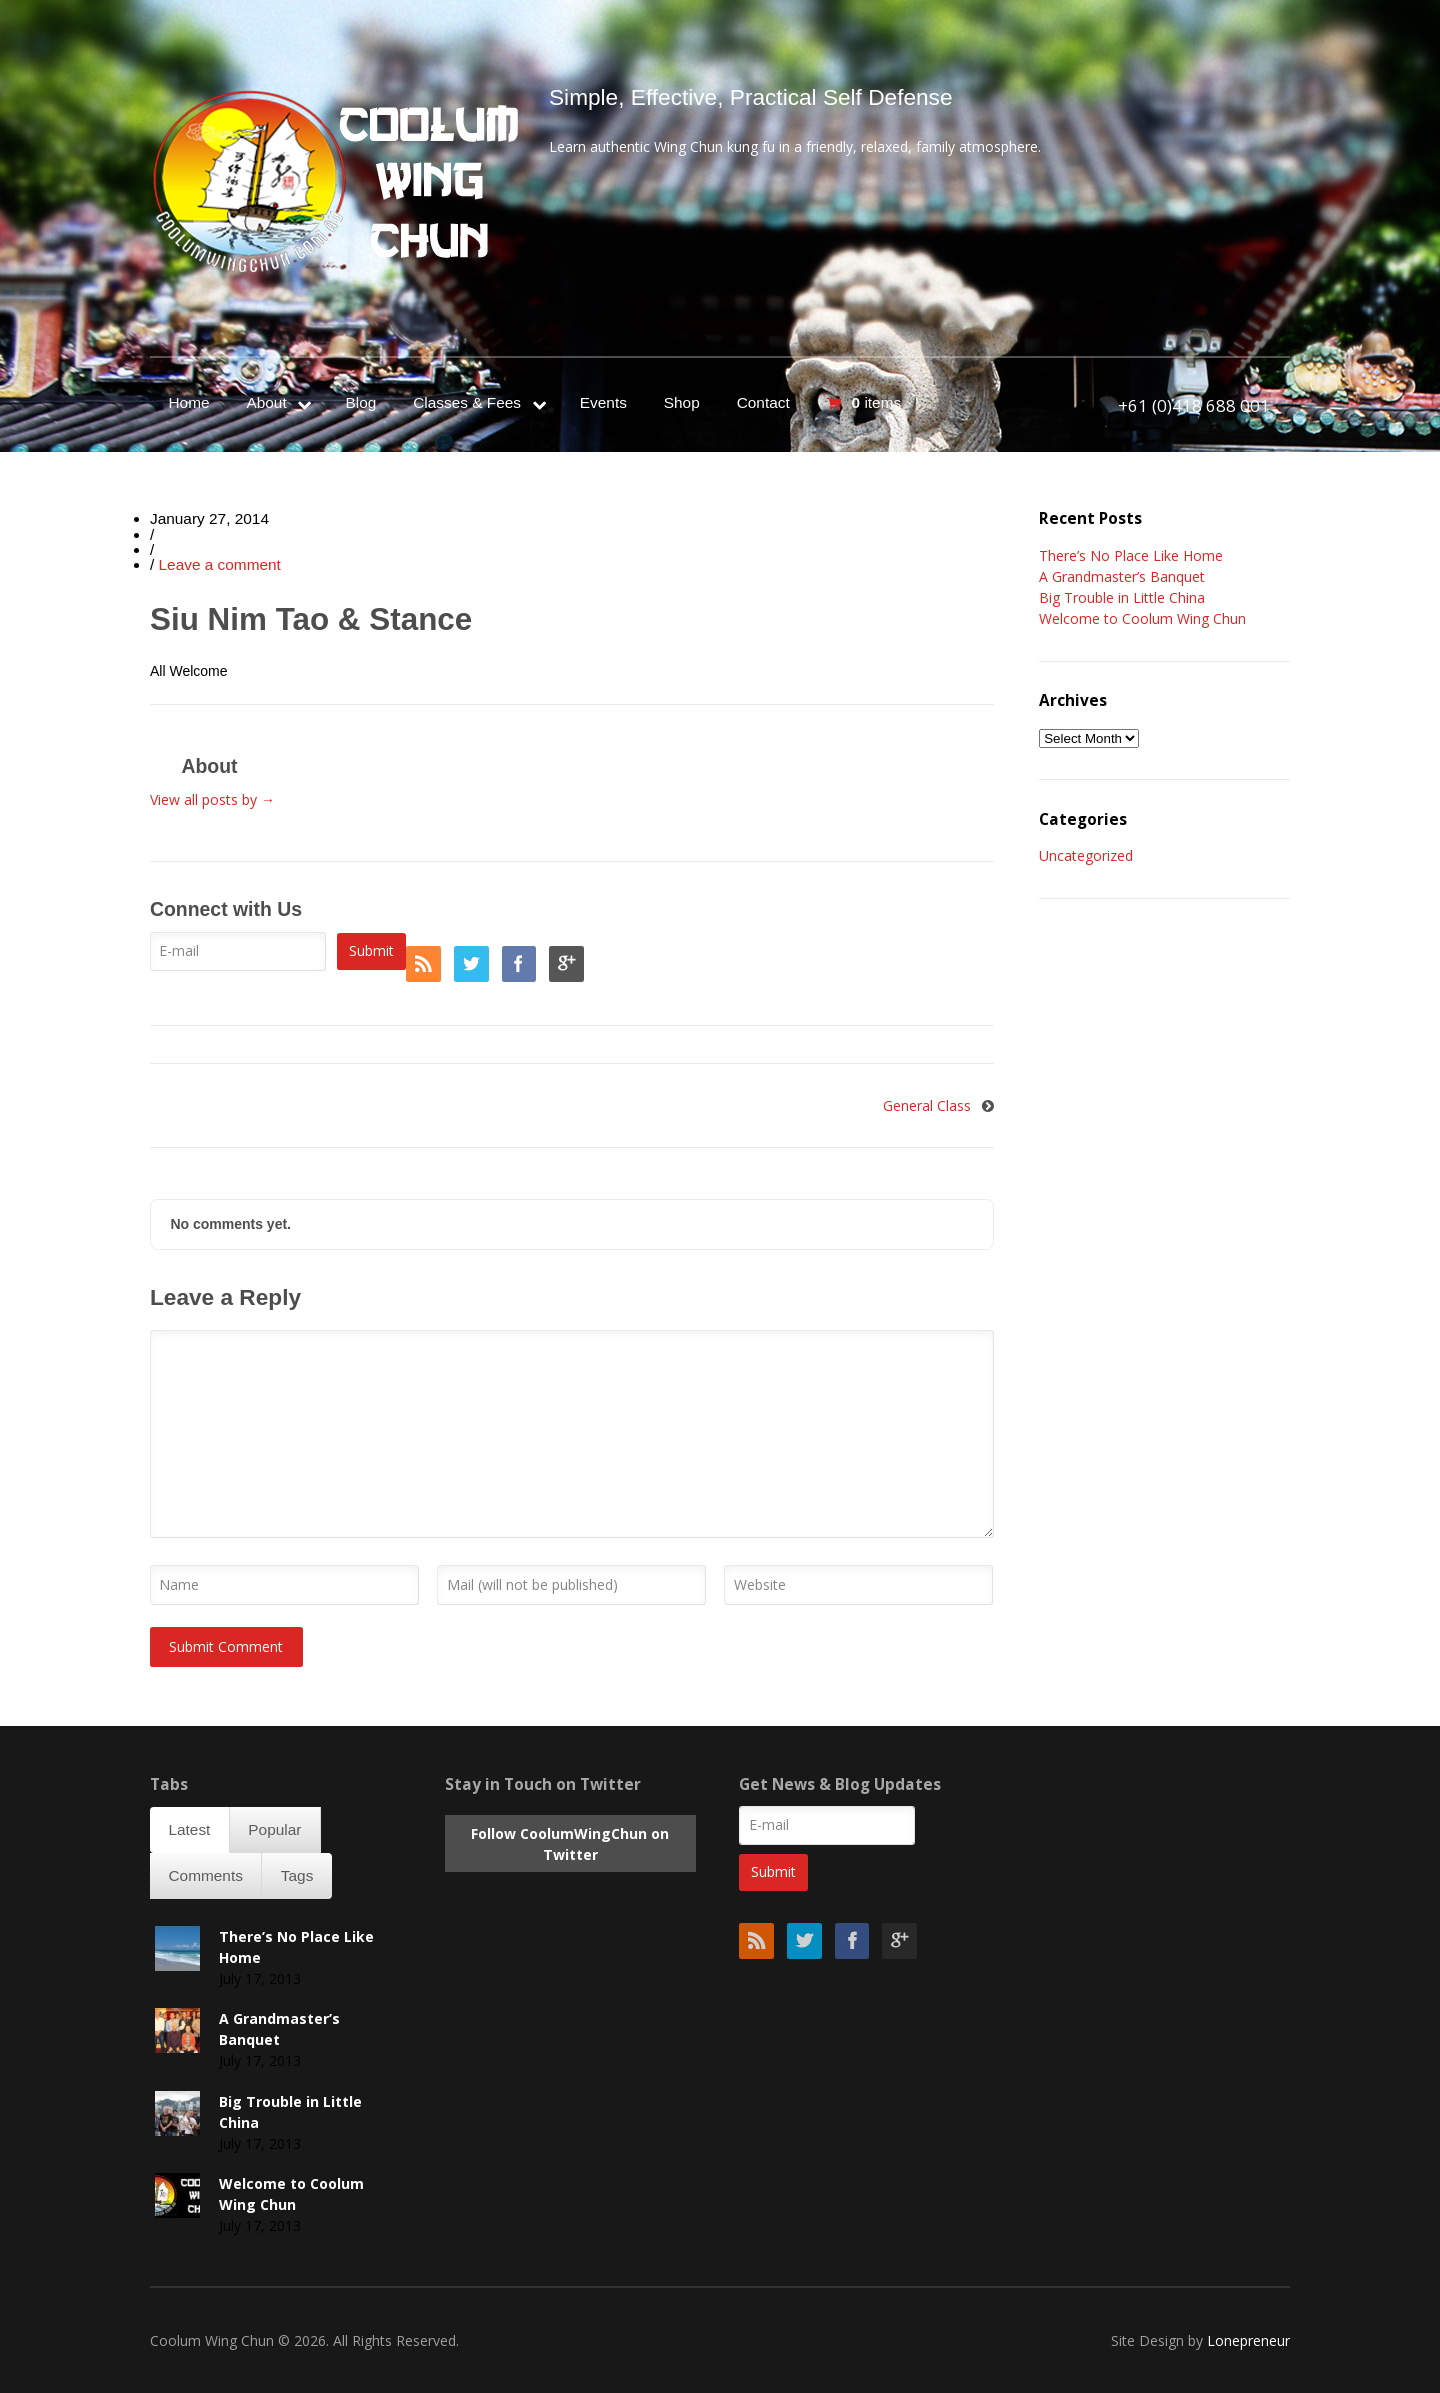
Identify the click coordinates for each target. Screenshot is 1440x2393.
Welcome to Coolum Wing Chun (1142, 618)
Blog (360, 402)
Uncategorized (1086, 855)
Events (603, 402)
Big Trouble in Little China (1122, 597)
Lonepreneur (1248, 2340)
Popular (274, 1829)
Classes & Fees (467, 402)
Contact (763, 402)
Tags (297, 1875)
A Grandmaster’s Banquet (1122, 576)
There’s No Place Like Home (1131, 555)
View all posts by (212, 799)
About (266, 402)
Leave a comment (220, 564)
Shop (682, 402)
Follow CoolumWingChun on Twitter (570, 1844)
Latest (189, 1829)
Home (188, 402)
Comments (205, 1875)
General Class (927, 1105)
